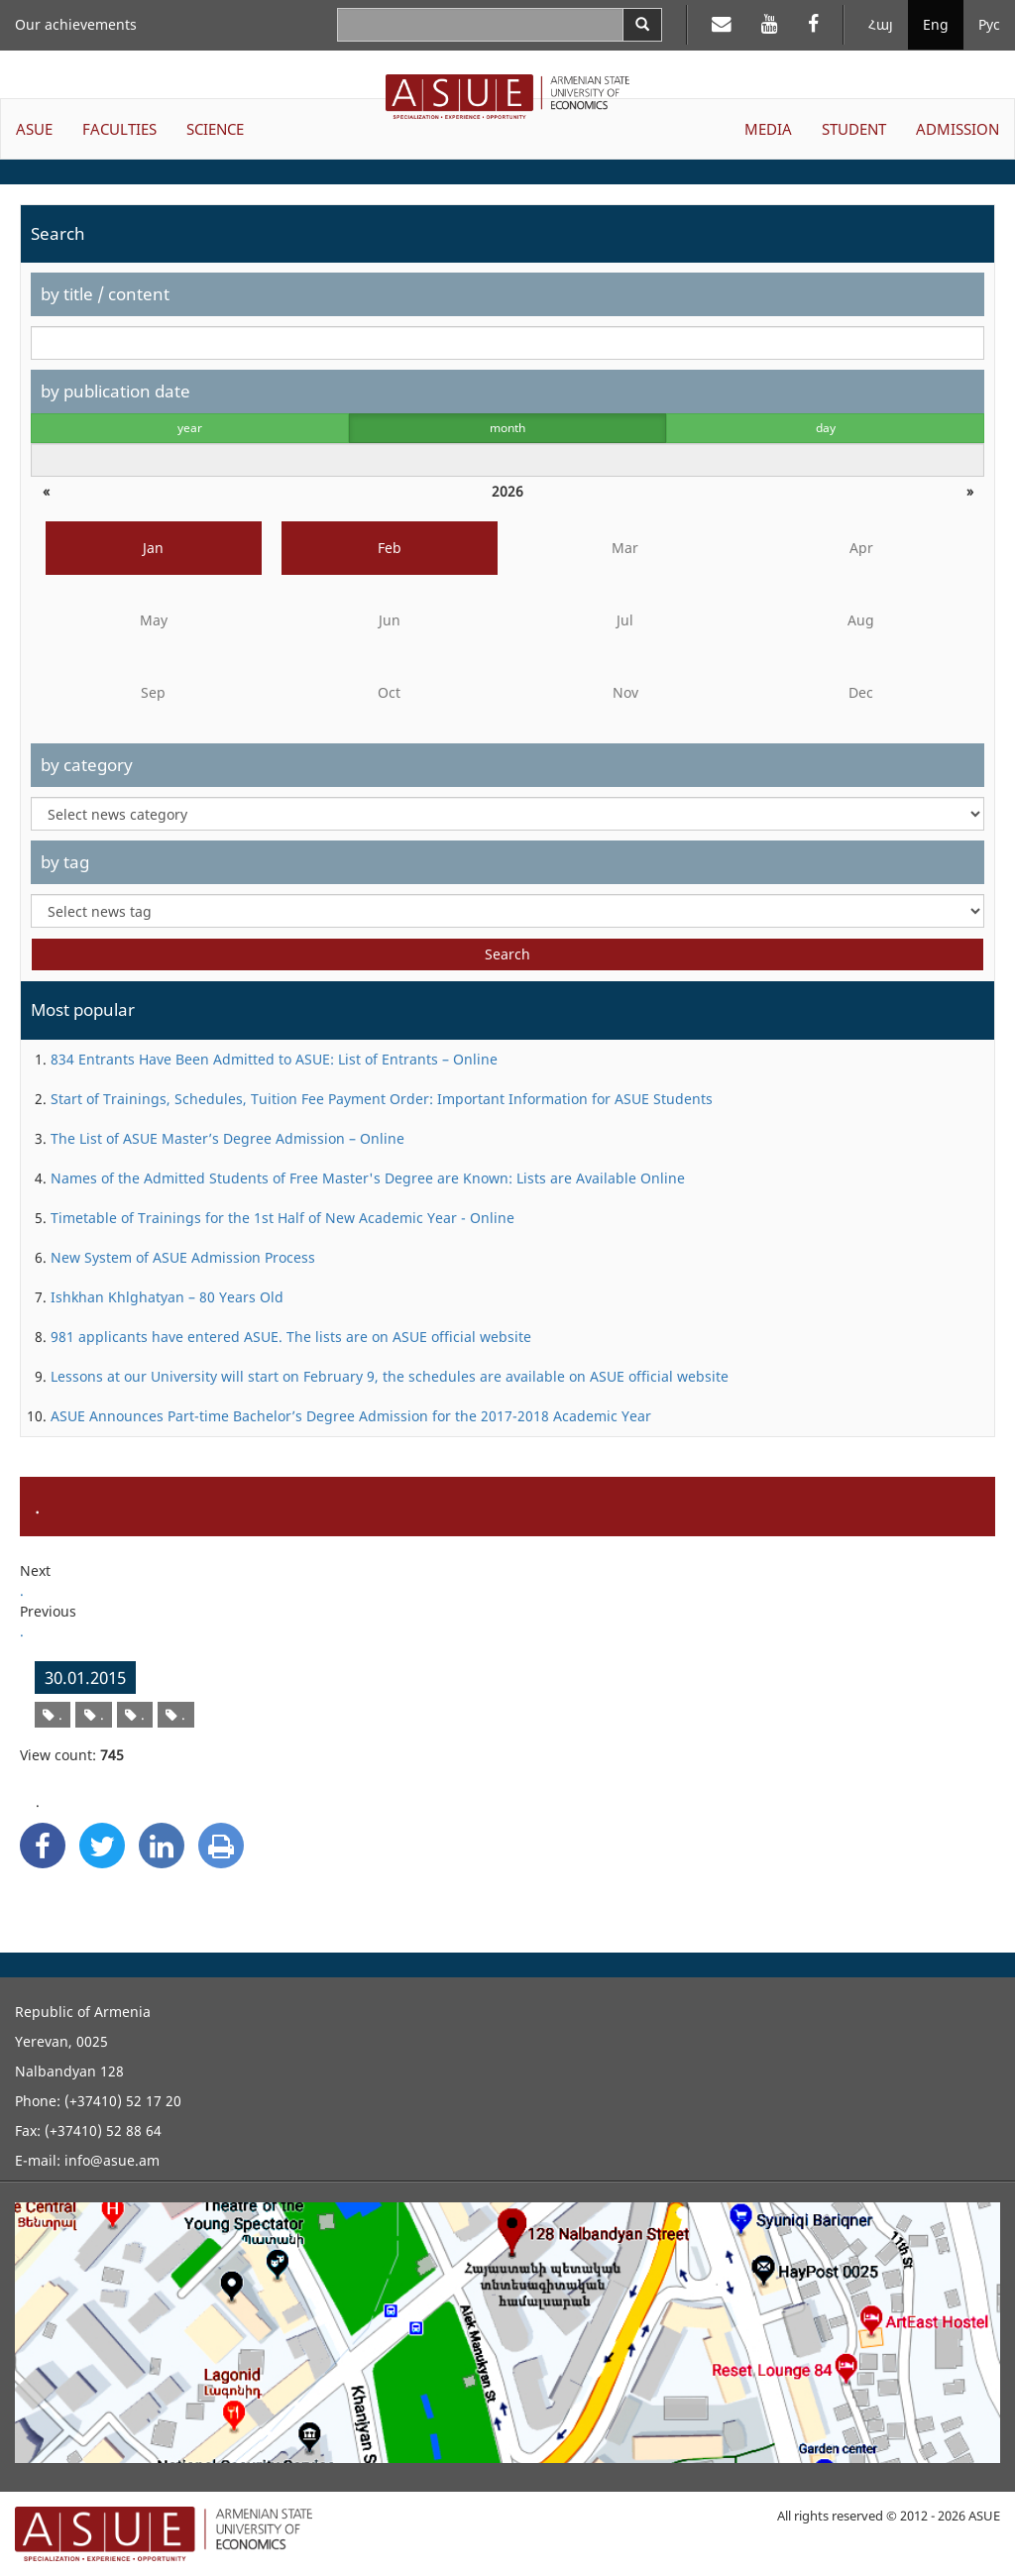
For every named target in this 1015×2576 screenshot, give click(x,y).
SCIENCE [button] (215, 129)
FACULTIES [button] (119, 129)
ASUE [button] (34, 129)
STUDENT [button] (854, 129)
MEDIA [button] (768, 129)
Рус (989, 24)
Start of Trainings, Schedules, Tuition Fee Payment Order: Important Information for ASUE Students (382, 1098)
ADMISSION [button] (957, 129)
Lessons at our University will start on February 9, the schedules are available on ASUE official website (390, 1376)
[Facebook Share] (42, 1845)
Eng (936, 24)
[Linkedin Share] (161, 1845)
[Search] (642, 25)
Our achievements (76, 24)
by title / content (105, 293)
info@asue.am (112, 2160)
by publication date (115, 391)
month (507, 427)
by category (87, 764)
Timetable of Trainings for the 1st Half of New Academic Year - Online (282, 1217)
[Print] (221, 1845)
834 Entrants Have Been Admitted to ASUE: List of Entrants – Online (274, 1059)
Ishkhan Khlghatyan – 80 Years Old (167, 1297)
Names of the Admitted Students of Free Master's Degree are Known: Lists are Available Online (368, 1178)
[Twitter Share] (102, 1845)
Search (507, 954)
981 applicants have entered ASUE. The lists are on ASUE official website (291, 1336)
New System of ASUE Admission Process (183, 1257)
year (189, 427)
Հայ (880, 24)
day (826, 427)
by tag (65, 861)
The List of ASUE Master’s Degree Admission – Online (227, 1138)
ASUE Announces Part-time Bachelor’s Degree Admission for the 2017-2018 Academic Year (351, 1415)
